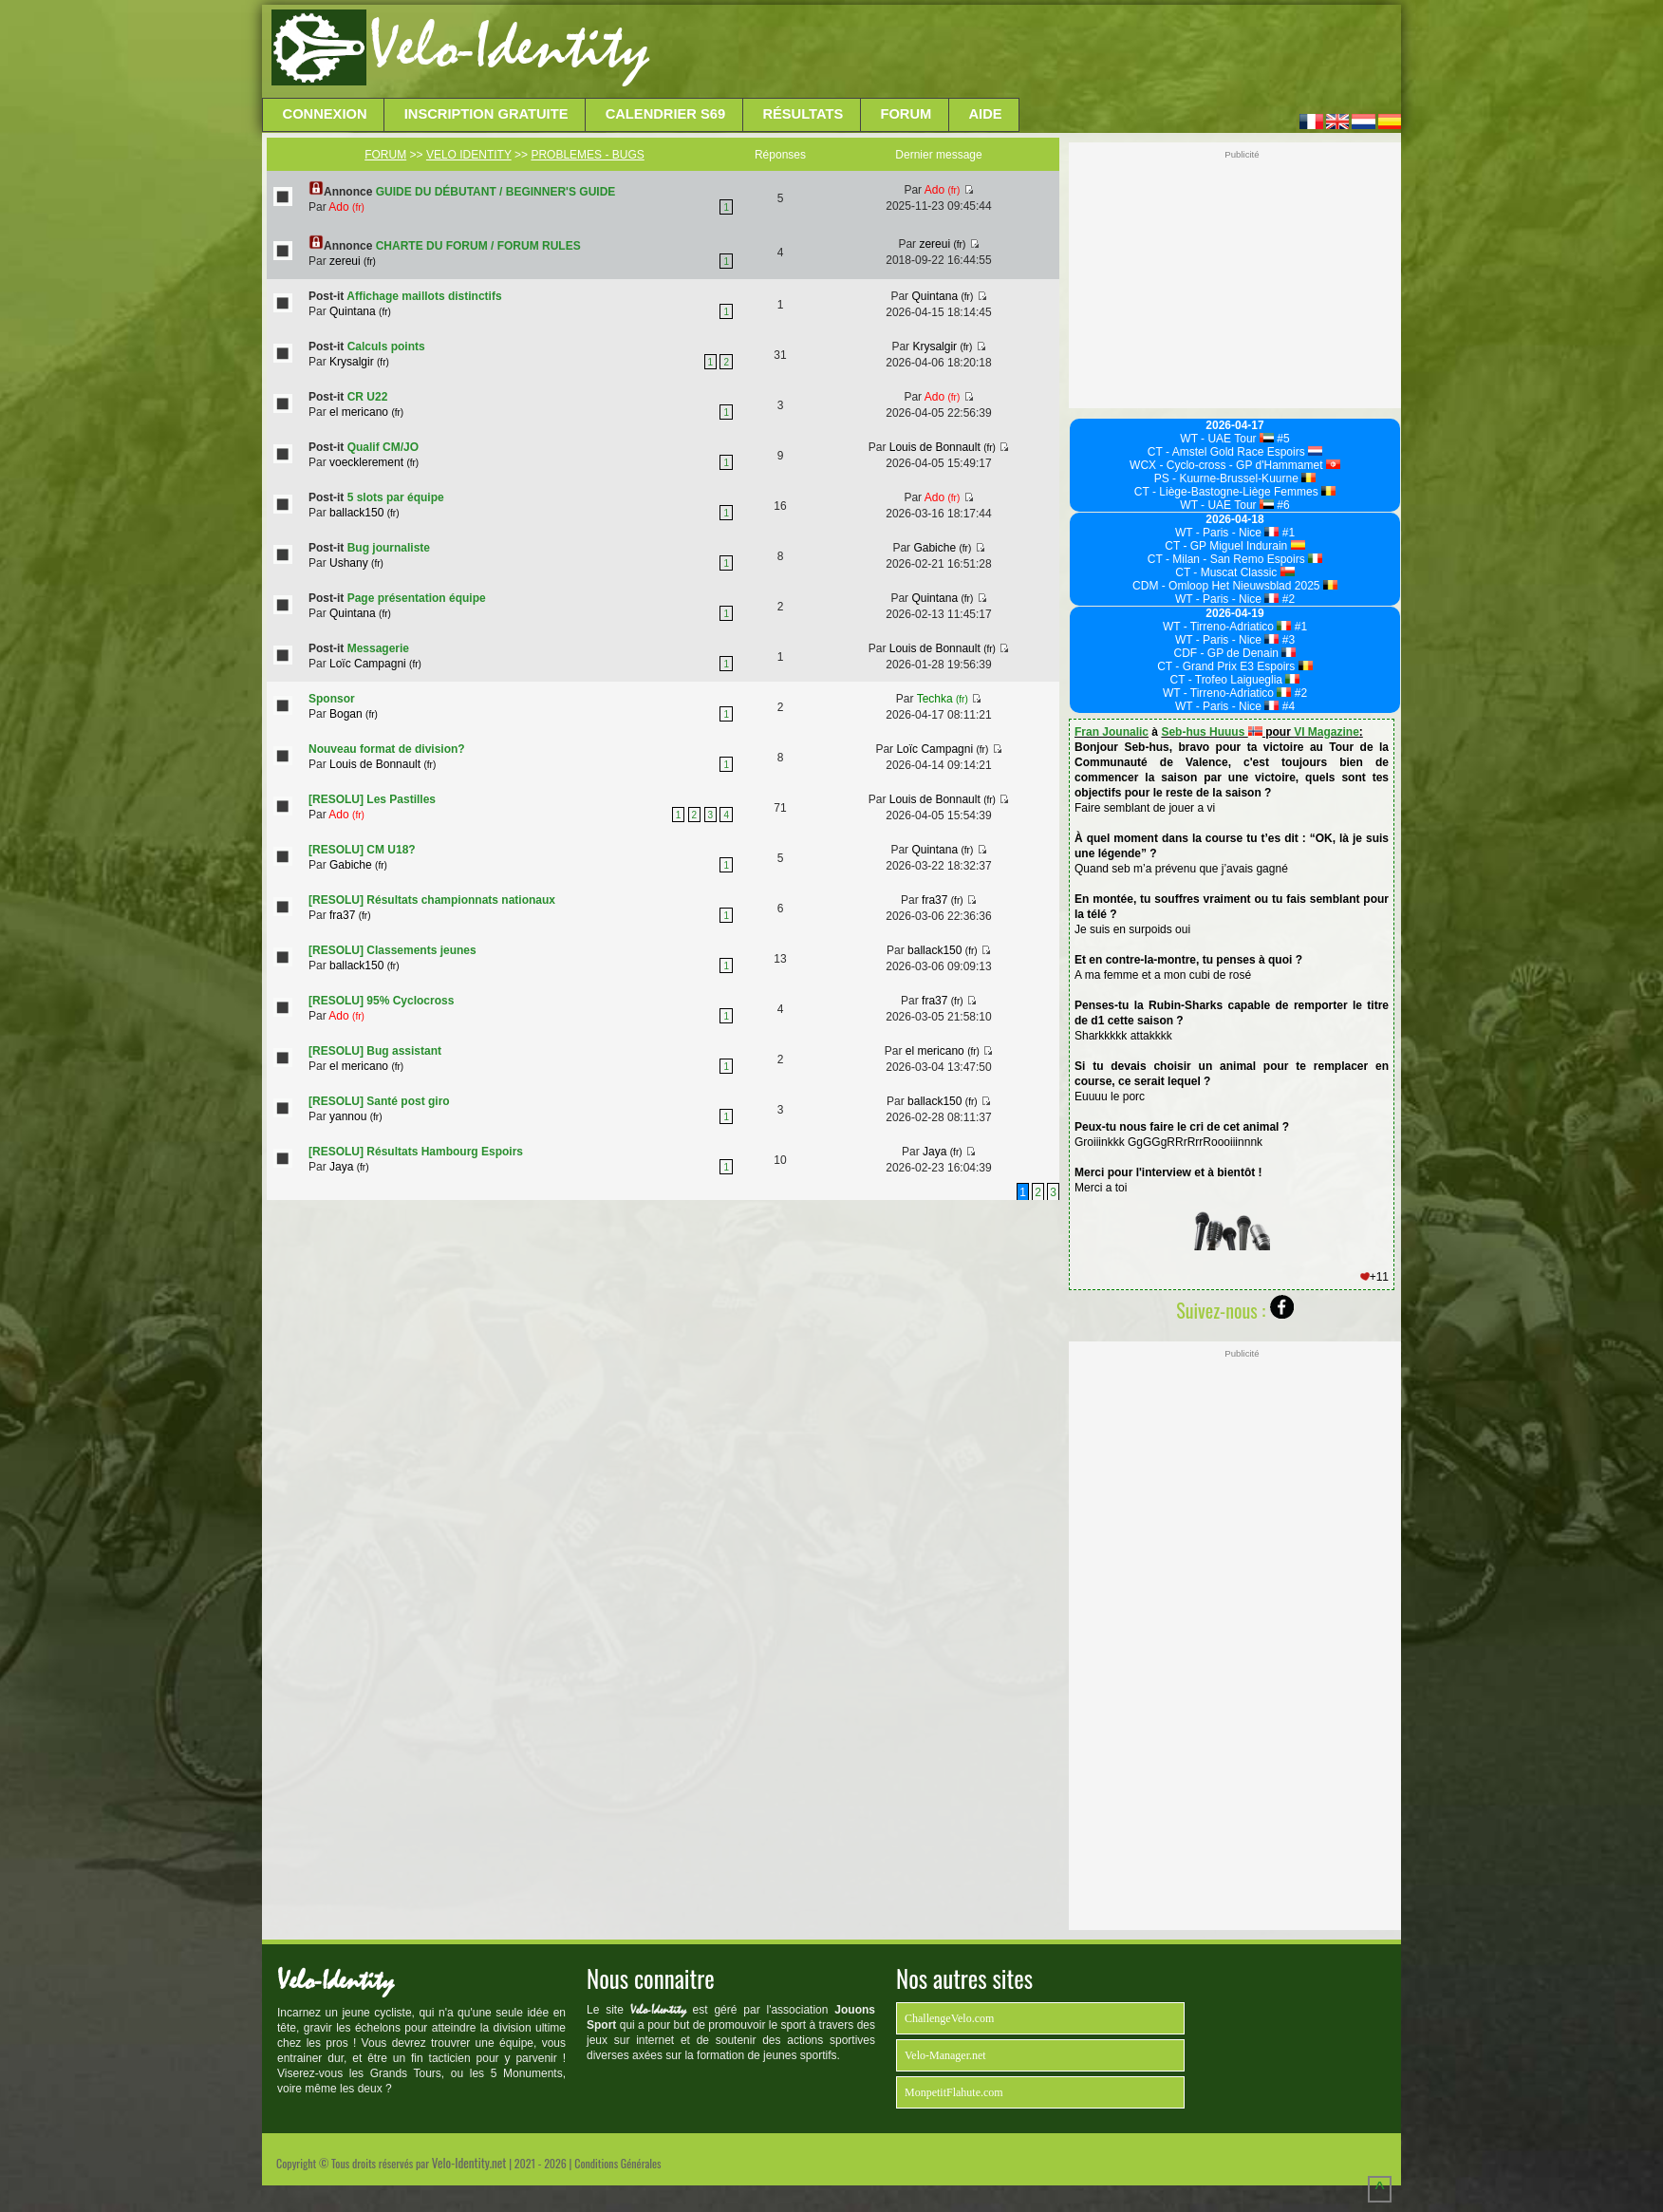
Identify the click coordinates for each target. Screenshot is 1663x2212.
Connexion (325, 114)
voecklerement (374, 462)
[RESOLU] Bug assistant (374, 1051)
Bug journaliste (388, 547)
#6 (1282, 505)
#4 (1287, 706)
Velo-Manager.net (945, 2055)
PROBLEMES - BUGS (587, 154)
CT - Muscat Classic (1235, 572)
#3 (1287, 640)
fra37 (349, 915)
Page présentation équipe (416, 598)
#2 (1287, 599)
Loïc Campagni (375, 663)
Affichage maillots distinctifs (423, 296)
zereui (352, 261)
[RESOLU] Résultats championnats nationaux (431, 900)
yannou (355, 1116)
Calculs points (386, 346)
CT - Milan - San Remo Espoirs (1235, 559)
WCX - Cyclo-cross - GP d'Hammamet (1235, 465)
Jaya (348, 1166)
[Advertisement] (1023, 52)
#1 (1287, 532)
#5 (1282, 438)
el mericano (366, 412)
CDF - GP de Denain (1235, 653)
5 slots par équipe (395, 497)
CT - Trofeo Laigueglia (1235, 679)
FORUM (385, 154)
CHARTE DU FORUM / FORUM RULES (478, 246)
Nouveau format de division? (386, 749)
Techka (942, 698)
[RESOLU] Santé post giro (379, 1101)
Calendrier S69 (666, 114)
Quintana (360, 311)
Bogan (353, 714)
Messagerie (378, 648)
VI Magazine (1326, 732)
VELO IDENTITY (469, 154)
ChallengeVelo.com (949, 2018)
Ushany (356, 563)
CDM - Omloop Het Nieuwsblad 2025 (1234, 585)
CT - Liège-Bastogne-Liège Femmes (1235, 491)
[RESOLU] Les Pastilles (372, 799)
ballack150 (364, 512)
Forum (905, 114)
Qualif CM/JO (383, 447)
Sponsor (331, 698)
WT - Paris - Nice (1227, 532)
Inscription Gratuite (486, 114)
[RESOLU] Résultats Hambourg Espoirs (415, 1151)
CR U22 (367, 396)
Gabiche (942, 547)
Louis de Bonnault (942, 447)
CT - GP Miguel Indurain (1234, 546)
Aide (985, 114)
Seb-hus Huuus (1211, 732)
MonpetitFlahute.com (954, 2092)
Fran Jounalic (1111, 732)
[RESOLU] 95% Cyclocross (381, 1000)
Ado (346, 207)
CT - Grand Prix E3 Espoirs (1235, 666)
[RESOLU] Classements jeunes (392, 950)
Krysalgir (359, 361)
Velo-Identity (509, 47)
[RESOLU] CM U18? (362, 849)
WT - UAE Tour (1227, 438)
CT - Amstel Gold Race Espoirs (1235, 452)
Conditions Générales (617, 2163)
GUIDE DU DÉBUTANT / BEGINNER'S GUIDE (496, 191)
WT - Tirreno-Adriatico (1227, 626)
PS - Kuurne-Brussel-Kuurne (1235, 478)
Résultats (802, 114)
